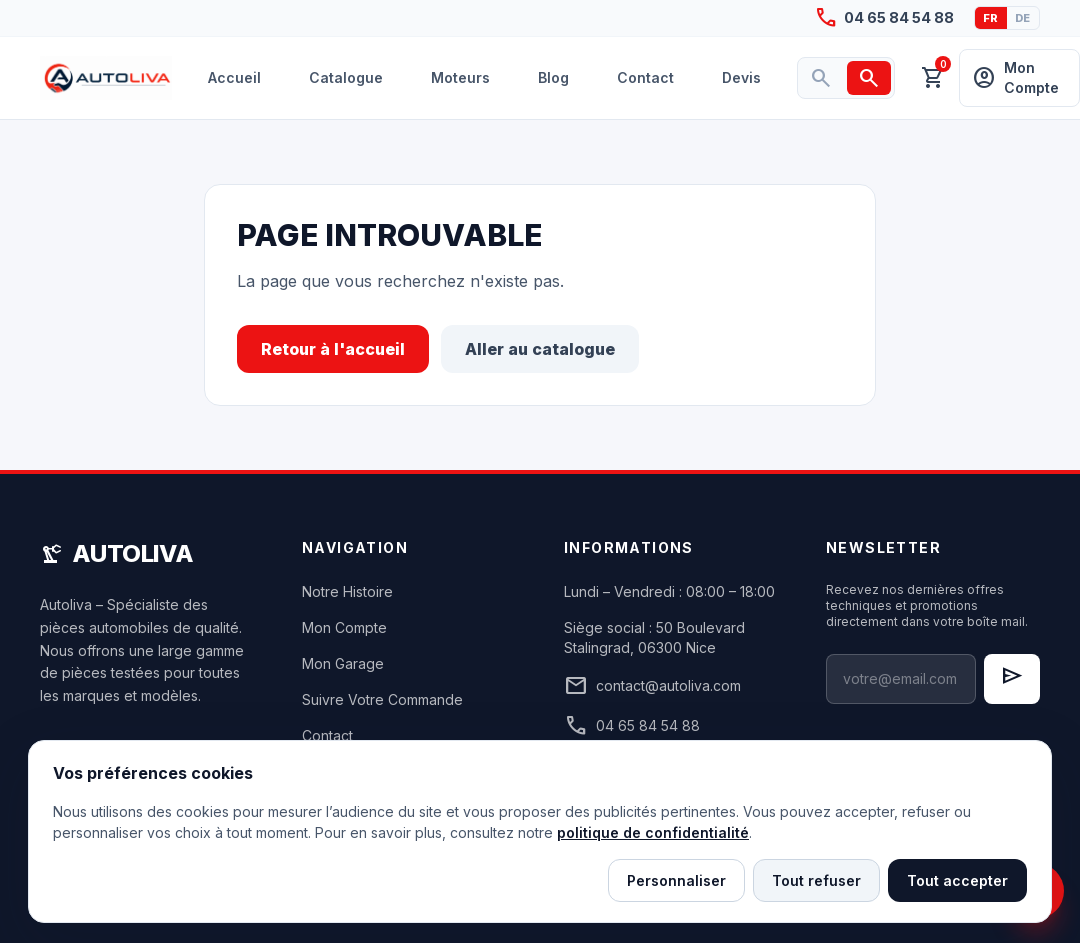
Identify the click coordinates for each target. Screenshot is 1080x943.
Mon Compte (344, 627)
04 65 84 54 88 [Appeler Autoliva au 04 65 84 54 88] (884, 18)
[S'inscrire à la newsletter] (1012, 679)
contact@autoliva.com (652, 686)
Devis (741, 77)
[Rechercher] (869, 78)
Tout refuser (816, 880)
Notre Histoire (347, 591)
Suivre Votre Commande (382, 699)
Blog (553, 77)
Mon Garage (343, 663)
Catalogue (346, 77)
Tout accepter (957, 880)
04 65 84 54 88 (632, 726)
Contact (645, 77)
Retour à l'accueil (333, 349)
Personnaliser (676, 880)
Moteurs (460, 77)
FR (991, 18)
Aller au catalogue (540, 349)
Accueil (234, 77)
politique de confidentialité (653, 832)
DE (1023, 18)
